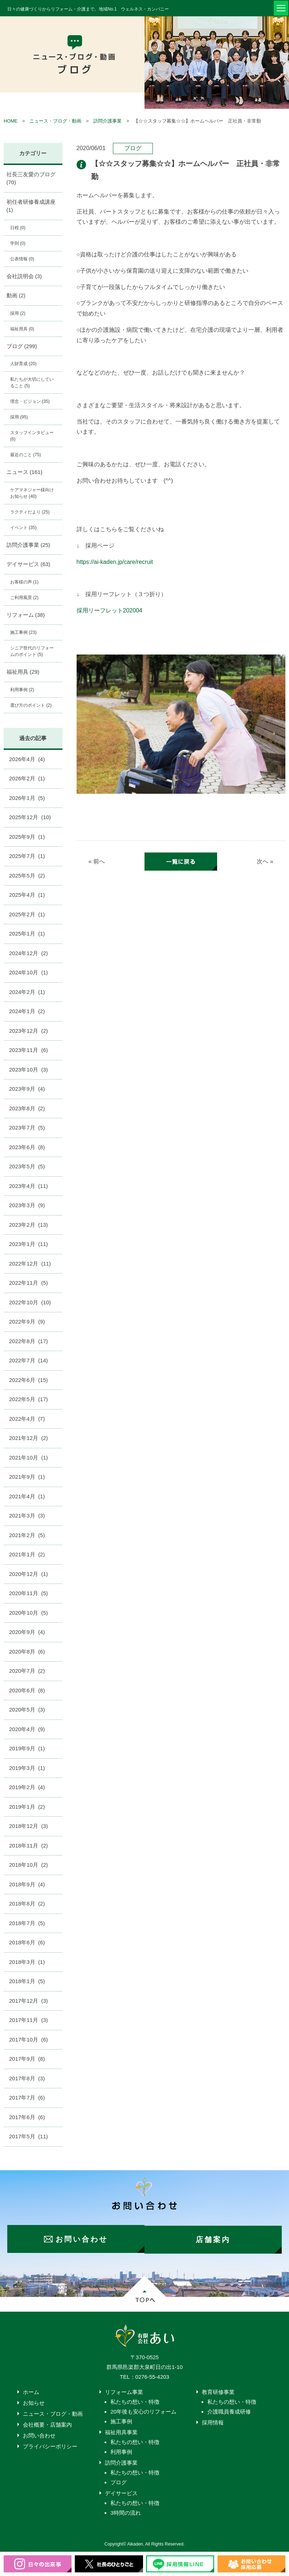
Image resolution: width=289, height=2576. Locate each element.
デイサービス (28, 564)
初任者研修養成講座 (31, 206)
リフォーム (26, 615)
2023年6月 (27, 1147)
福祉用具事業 (121, 2431)
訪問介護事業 (107, 121)
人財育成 (23, 363)
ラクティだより (30, 512)
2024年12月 (28, 953)
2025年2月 (27, 914)
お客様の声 (24, 582)
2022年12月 (30, 1263)
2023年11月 (28, 1050)
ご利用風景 (24, 597)
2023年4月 (28, 1186)
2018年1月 (27, 1981)
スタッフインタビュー (32, 436)
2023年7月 (27, 1127)
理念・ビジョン (30, 401)
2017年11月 (28, 2020)
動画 (16, 295)
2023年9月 (27, 1089)
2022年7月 (28, 1360)
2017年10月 (28, 2039)
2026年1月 (27, 798)
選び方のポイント (31, 705)
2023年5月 (27, 1166)
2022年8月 (28, 1341)
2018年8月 (27, 1903)
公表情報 (22, 258)
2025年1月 (27, 933)
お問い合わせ (39, 2434)
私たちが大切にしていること (32, 382)
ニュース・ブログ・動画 (55, 121)
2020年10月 (28, 1613)
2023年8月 (27, 1108)
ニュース (24, 472)
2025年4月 (27, 895)
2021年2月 (27, 1535)
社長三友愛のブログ (31, 178)
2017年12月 (28, 2001)
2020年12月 (28, 1574)
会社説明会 (24, 276)
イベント (23, 527)
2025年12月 (30, 817)
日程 (17, 227)
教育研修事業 (218, 2391)
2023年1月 (28, 1244)
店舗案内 (215, 2238)
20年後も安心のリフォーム (143, 2410)
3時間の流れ (125, 2512)
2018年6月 (27, 1942)
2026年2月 (27, 778)
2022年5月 (28, 1399)
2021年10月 (28, 1457)
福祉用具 (22, 328)
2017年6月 (27, 2117)
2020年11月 (28, 1593)
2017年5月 (28, 2136)
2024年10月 (28, 972)
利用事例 (22, 689)
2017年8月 (27, 2078)
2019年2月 (27, 1787)
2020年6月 (27, 1690)
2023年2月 (28, 1225)
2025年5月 (27, 875)
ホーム (31, 2391)
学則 (17, 243)
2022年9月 (27, 1321)
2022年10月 (30, 1302)
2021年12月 (28, 1438)
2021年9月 (27, 1477)
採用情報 (213, 2421)
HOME (10, 121)
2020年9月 (27, 1632)
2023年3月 (27, 1205)
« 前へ (97, 861)
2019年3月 (27, 1768)
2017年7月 (27, 2097)
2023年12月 (28, 1031)
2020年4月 (27, 1729)
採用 (17, 313)
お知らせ (34, 2402)
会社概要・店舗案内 (47, 2423)
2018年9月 (27, 1884)
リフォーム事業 (124, 2391)
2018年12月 (28, 1826)
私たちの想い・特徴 (134, 2401)
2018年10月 (28, 1865)
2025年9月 (27, 837)
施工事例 (23, 632)
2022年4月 (27, 1419)
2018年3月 (27, 1962)
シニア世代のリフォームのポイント (32, 651)
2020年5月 (27, 1709)
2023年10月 (28, 1069)
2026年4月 (27, 759)
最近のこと (25, 454)
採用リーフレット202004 (109, 610)
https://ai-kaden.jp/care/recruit (115, 562)
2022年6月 (28, 1380)
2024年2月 (27, 992)
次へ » (265, 861)
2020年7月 (27, 1671)
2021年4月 (27, 1496)
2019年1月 (27, 1807)
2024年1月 (27, 1011)
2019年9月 (27, 1748)
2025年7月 (27, 856)
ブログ (133, 148)
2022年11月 (28, 1283)
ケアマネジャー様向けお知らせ (32, 493)
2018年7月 (27, 1923)
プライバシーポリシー (50, 2445)
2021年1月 (27, 1554)
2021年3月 (27, 1515)
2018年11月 (28, 1845)
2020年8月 (27, 1651)
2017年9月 (27, 2059)
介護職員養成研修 (229, 2410)
